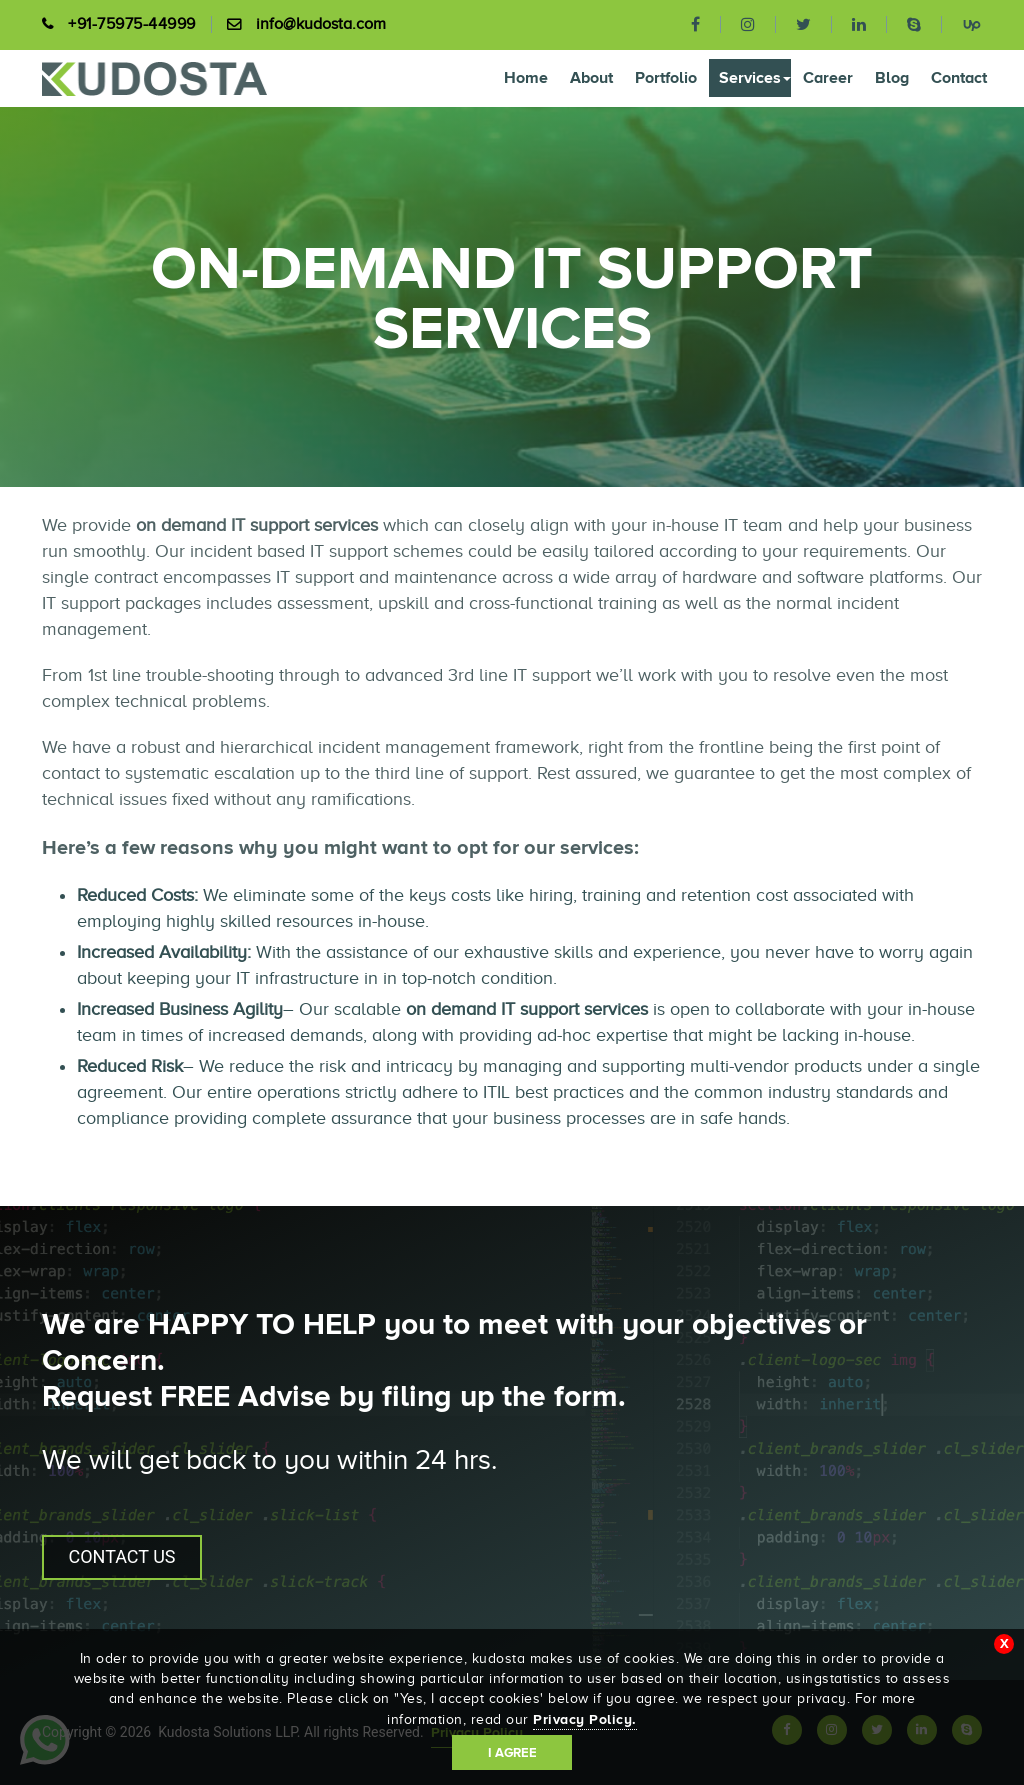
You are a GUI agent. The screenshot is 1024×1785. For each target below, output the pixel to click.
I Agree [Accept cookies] (512, 1752)
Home (526, 77)
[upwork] (962, 23)
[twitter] (804, 24)
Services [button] (755, 77)
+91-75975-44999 (132, 24)
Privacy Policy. (585, 1719)
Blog (892, 77)
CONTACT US (121, 1556)
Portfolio (666, 77)
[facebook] (696, 24)
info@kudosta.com (321, 24)
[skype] (914, 24)
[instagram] (748, 24)
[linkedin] (859, 24)
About (591, 77)
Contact (959, 77)
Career (828, 77)
